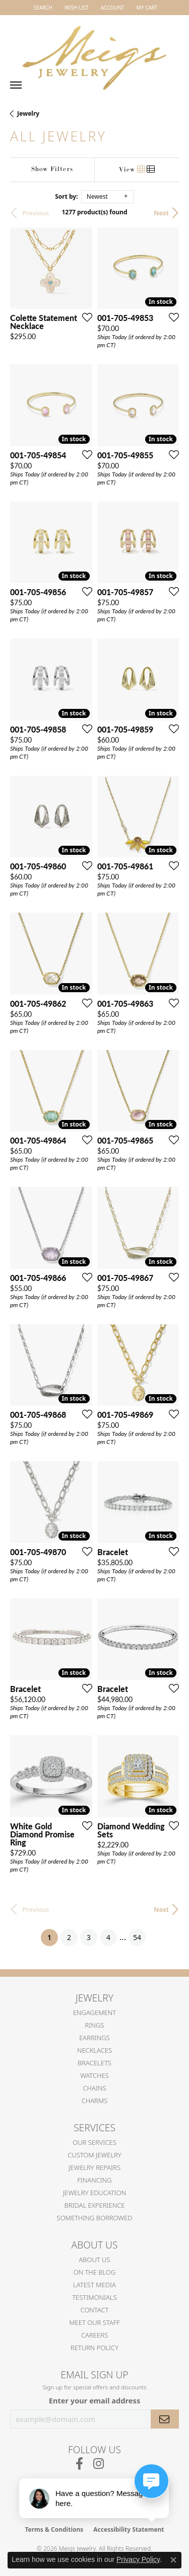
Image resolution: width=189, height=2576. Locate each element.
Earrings (94, 2037)
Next (161, 212)
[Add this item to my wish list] (84, 317)
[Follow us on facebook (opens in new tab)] (79, 2464)
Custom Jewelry (94, 2154)
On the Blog (95, 2272)
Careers (94, 2335)
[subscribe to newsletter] (165, 2419)
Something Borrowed (95, 2217)
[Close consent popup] (173, 2560)
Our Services (94, 2142)
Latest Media (94, 2284)
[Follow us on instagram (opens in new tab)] (98, 2464)
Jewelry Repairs (94, 2167)
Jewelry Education (94, 2192)
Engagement (94, 2012)
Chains (94, 2087)
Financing (94, 2180)
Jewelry (28, 113)
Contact (95, 2309)
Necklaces (94, 2050)
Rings (94, 2025)
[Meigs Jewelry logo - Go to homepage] (95, 53)
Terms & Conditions (54, 2529)
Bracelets (94, 2062)
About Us (94, 2259)
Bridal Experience (95, 2205)
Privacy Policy (138, 2559)
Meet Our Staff (94, 2322)
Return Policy (94, 2347)
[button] (42, 7)
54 (137, 1937)
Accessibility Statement (128, 2529)
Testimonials (94, 2297)
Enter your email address (94, 2400)
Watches (94, 2075)
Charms (95, 2100)
